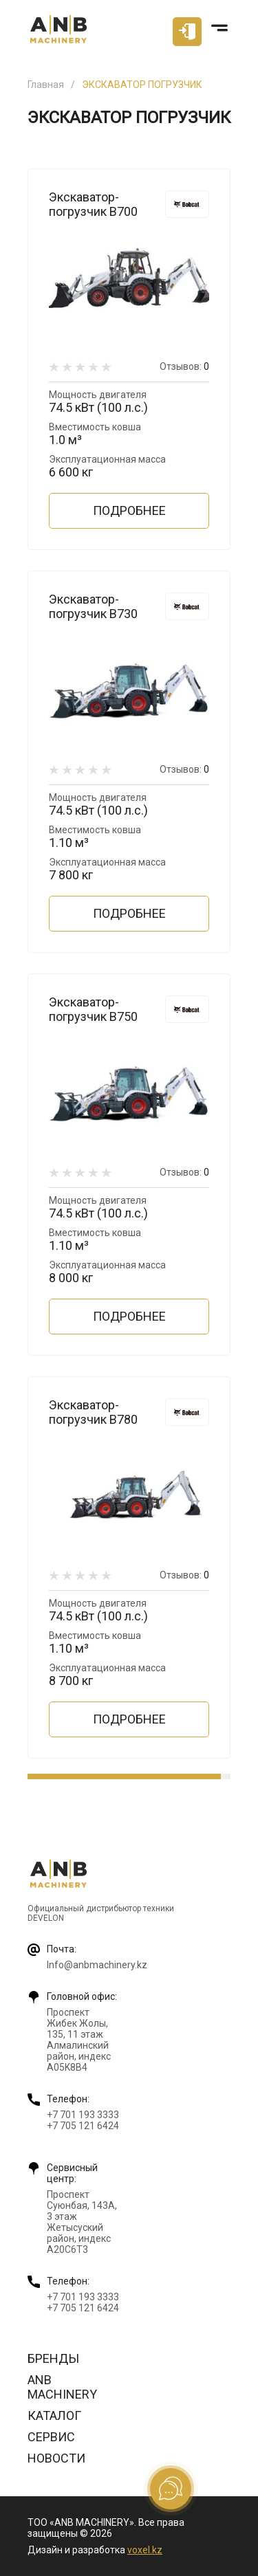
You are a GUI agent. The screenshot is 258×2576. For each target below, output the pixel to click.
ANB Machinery (62, 2387)
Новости (56, 2458)
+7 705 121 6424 (83, 2125)
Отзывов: (184, 366)
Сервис (51, 2437)
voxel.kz (144, 2549)
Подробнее (129, 510)
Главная (46, 84)
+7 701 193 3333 (83, 2114)
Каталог (54, 2415)
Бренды (53, 2358)
